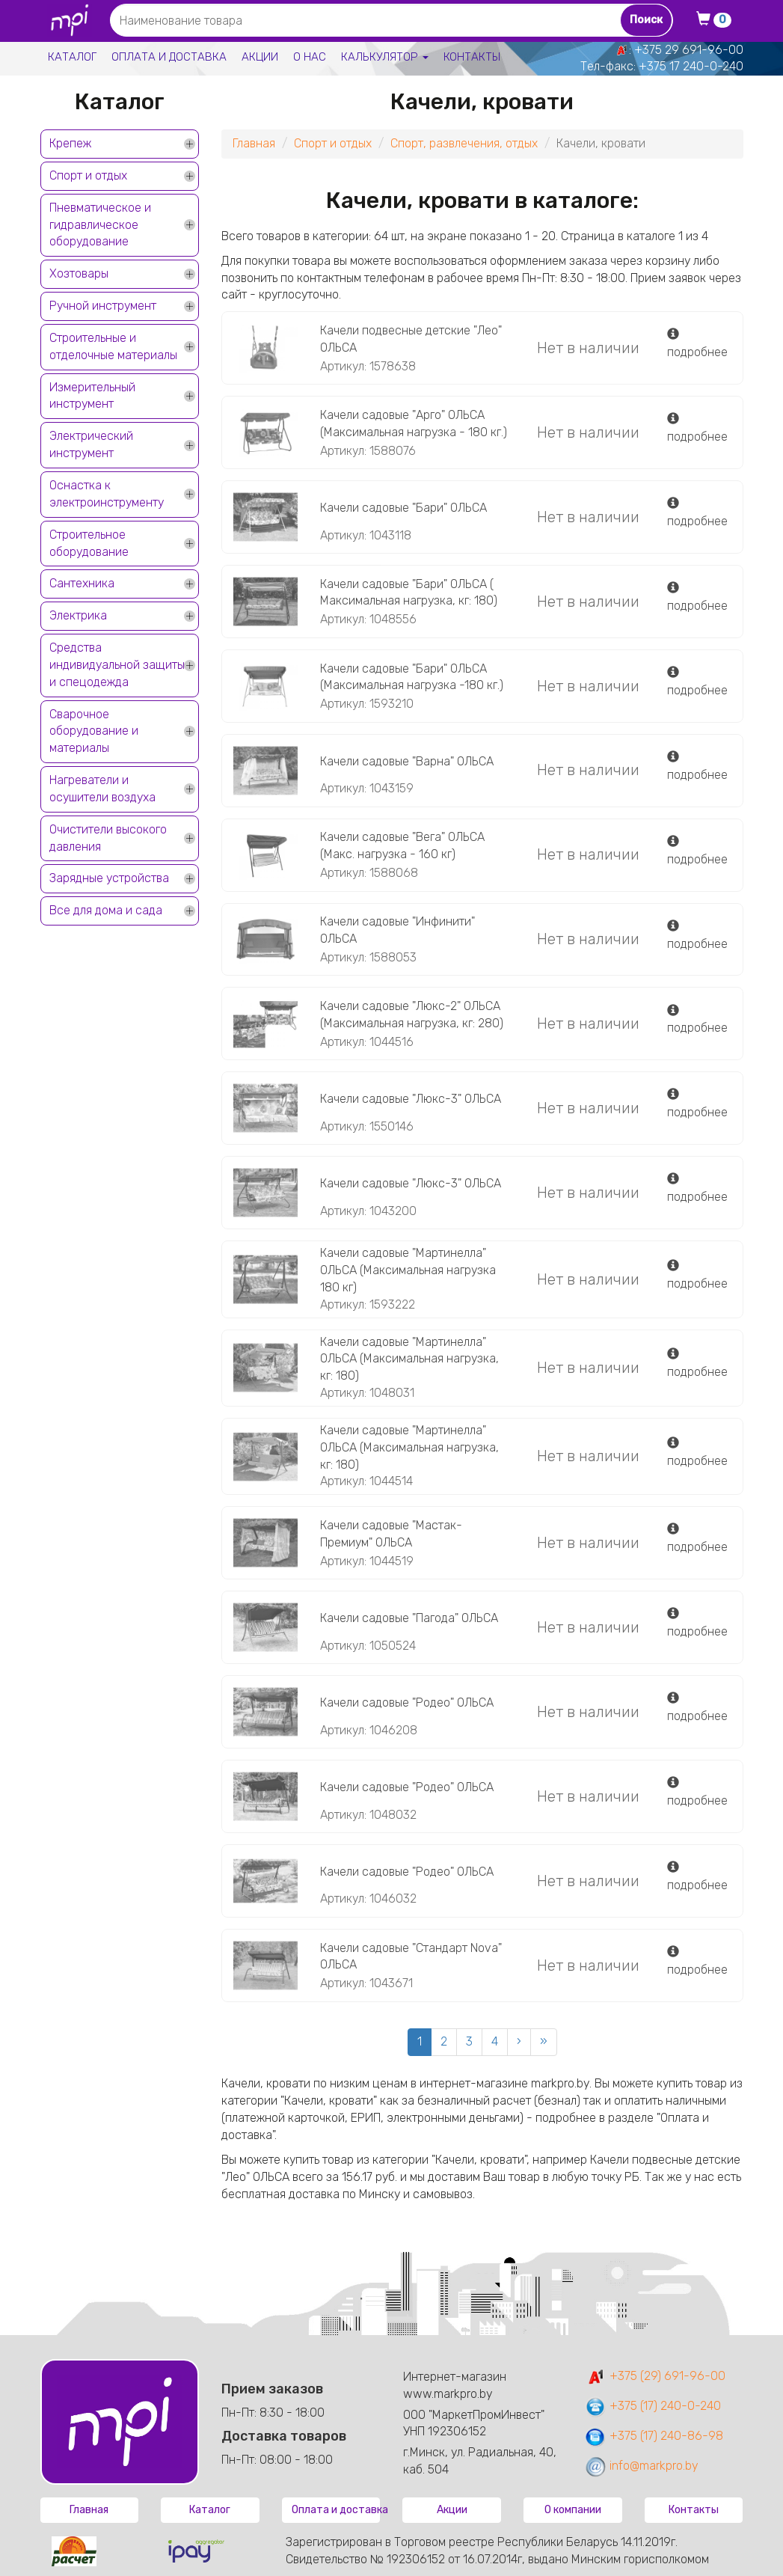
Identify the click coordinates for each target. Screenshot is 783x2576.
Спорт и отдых (88, 175)
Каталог (72, 57)
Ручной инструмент (102, 306)
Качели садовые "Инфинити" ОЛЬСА (397, 930)
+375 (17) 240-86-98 (653, 2436)
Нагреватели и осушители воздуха (102, 788)
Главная (254, 143)
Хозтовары (78, 273)
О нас (309, 57)
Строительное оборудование (89, 543)
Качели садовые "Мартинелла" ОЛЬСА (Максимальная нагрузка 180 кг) (408, 1270)
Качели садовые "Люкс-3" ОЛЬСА (410, 1099)
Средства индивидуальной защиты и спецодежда (117, 664)
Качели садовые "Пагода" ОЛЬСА (409, 1618)
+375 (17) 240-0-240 (652, 2406)
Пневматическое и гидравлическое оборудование (100, 225)
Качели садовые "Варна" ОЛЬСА (407, 761)
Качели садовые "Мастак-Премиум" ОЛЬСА (391, 1533)
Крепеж (70, 143)
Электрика (78, 615)
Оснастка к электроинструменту (106, 494)
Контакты (471, 57)
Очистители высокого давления (108, 838)
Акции (260, 57)
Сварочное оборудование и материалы (93, 731)
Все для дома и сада (105, 910)
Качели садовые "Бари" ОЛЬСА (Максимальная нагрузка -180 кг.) (411, 677)
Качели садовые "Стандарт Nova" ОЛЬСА (411, 1956)
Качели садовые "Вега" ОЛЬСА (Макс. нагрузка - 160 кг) (402, 845)
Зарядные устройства (109, 878)
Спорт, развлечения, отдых (464, 143)
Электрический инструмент (91, 444)
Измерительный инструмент (92, 396)
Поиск (646, 19)
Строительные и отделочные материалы (113, 346)
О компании (572, 2509)
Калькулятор (385, 57)
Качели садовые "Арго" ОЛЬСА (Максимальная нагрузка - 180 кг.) (413, 423)
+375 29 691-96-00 (688, 50)
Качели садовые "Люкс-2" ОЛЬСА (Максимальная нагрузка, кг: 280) (411, 1014)
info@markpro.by (641, 2466)
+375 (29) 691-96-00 (654, 2376)
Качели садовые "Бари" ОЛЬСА (403, 508)
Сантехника (81, 583)
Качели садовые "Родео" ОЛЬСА (407, 1702)
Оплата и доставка (169, 57)
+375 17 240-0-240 (691, 66)
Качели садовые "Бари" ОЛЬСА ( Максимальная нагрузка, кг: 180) (408, 592)
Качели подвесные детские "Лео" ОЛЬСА (411, 339)
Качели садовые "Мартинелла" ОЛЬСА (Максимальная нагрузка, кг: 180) (409, 1359)
